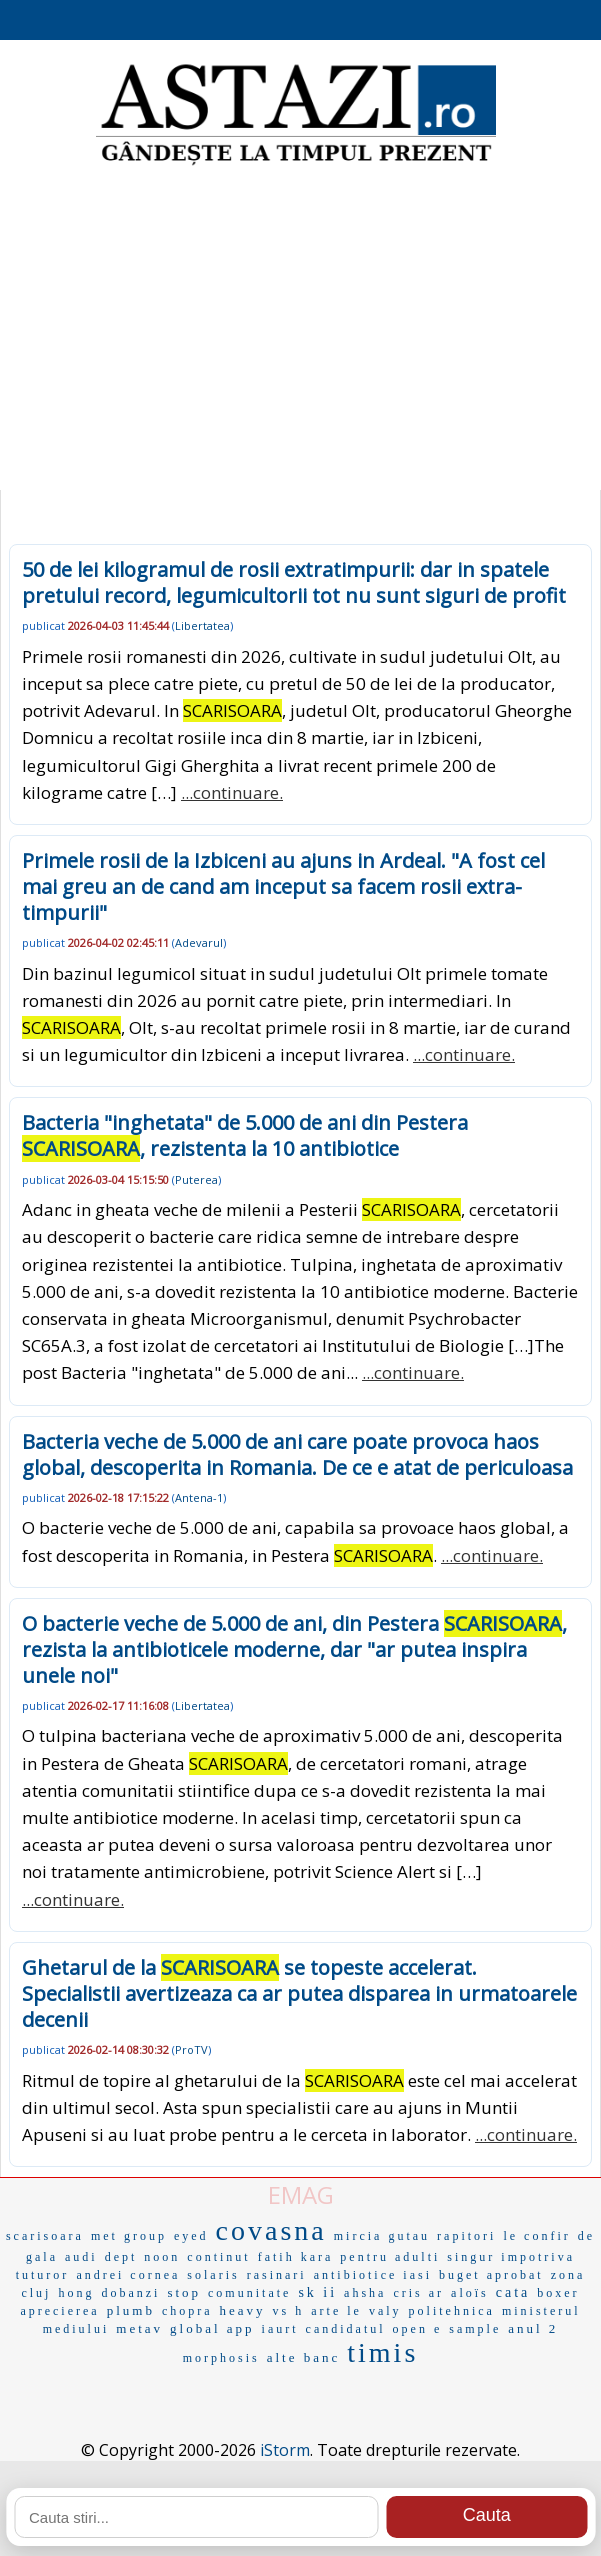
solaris (213, 2275)
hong (76, 2293)
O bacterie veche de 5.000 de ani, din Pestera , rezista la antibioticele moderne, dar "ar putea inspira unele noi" (294, 1649)
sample (475, 2329)
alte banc (304, 2357)
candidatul (346, 2329)
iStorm (285, 2450)
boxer (558, 2293)
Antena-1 (199, 1497)
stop (184, 2292)
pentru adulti (390, 2257)
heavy (243, 2310)
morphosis (221, 2358)
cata (513, 2292)
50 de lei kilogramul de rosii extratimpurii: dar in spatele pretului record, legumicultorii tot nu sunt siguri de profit (294, 582)
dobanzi (130, 2293)
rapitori (466, 2236)
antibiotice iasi (373, 2275)
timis (382, 2352)
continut (218, 2257)
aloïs (470, 2293)
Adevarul (199, 942)
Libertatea (202, 625)
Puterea (196, 1179)
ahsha (365, 2293)
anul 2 (533, 2328)
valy (385, 2311)
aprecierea (59, 2311)
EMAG (301, 2194)
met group (129, 2236)
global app (212, 2328)
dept (121, 2257)
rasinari (277, 2275)
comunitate (249, 2293)
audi (81, 2257)
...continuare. (232, 792)
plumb (131, 2310)
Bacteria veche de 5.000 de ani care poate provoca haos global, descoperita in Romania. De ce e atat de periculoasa (297, 1454)
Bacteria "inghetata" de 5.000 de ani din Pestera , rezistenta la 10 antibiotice (245, 1135)
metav (139, 2328)
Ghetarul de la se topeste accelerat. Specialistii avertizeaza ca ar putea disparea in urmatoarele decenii (299, 1993)
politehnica (452, 2311)
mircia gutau (382, 2236)
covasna (271, 2230)
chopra (187, 2311)
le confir (536, 2236)
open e (418, 2329)
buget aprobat (491, 2275)
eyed (191, 2236)
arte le (336, 2311)
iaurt (280, 2329)
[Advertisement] (300, 330)
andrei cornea (128, 2275)
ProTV (191, 2049)
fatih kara (296, 2257)
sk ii (317, 2292)
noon (162, 2257)
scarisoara (45, 2236)
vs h (289, 2311)
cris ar (418, 2293)
